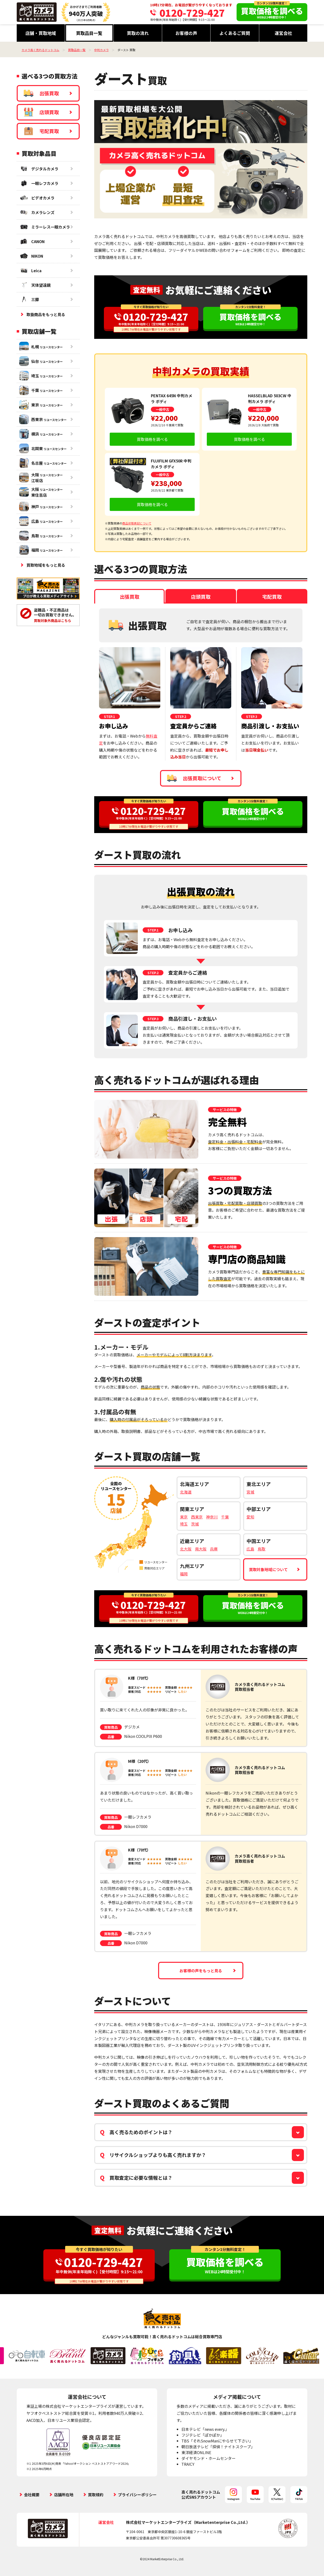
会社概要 (31, 2494)
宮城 (250, 1492)
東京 (184, 1517)
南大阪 (201, 1549)
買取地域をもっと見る (45, 565)
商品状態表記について (136, 523)
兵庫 (214, 1549)
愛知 (250, 1517)
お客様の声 (186, 33)
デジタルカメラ (38, 168)
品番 (111, 1736)
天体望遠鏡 (35, 285)
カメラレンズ (36, 212)
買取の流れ (138, 33)
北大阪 (186, 1549)
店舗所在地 (63, 2494)
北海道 (186, 1492)
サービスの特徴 (225, 1109)
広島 (250, 1549)
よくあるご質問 (234, 33)
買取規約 (95, 2494)
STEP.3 (251, 716)
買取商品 (111, 1727)
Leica (30, 270)
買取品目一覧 (89, 33)
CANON (32, 241)
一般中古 (162, 409)
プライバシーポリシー (137, 2494)
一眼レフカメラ (38, 183)
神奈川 (212, 1517)
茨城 (195, 1524)
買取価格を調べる (152, 439)
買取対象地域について (268, 1569)
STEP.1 (109, 716)
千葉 (225, 1517)
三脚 (29, 299)
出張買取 (41, 93)
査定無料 (146, 289)
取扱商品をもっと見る (45, 314)
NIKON (31, 256)
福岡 (184, 1574)
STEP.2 (180, 716)
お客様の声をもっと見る (200, 1970)
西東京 (197, 1517)
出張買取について (194, 778)
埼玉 (184, 1524)
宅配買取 (41, 131)
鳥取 (261, 1549)
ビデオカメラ (36, 197)
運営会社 (283, 33)
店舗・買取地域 (40, 33)
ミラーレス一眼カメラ (44, 227)
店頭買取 (41, 112)
